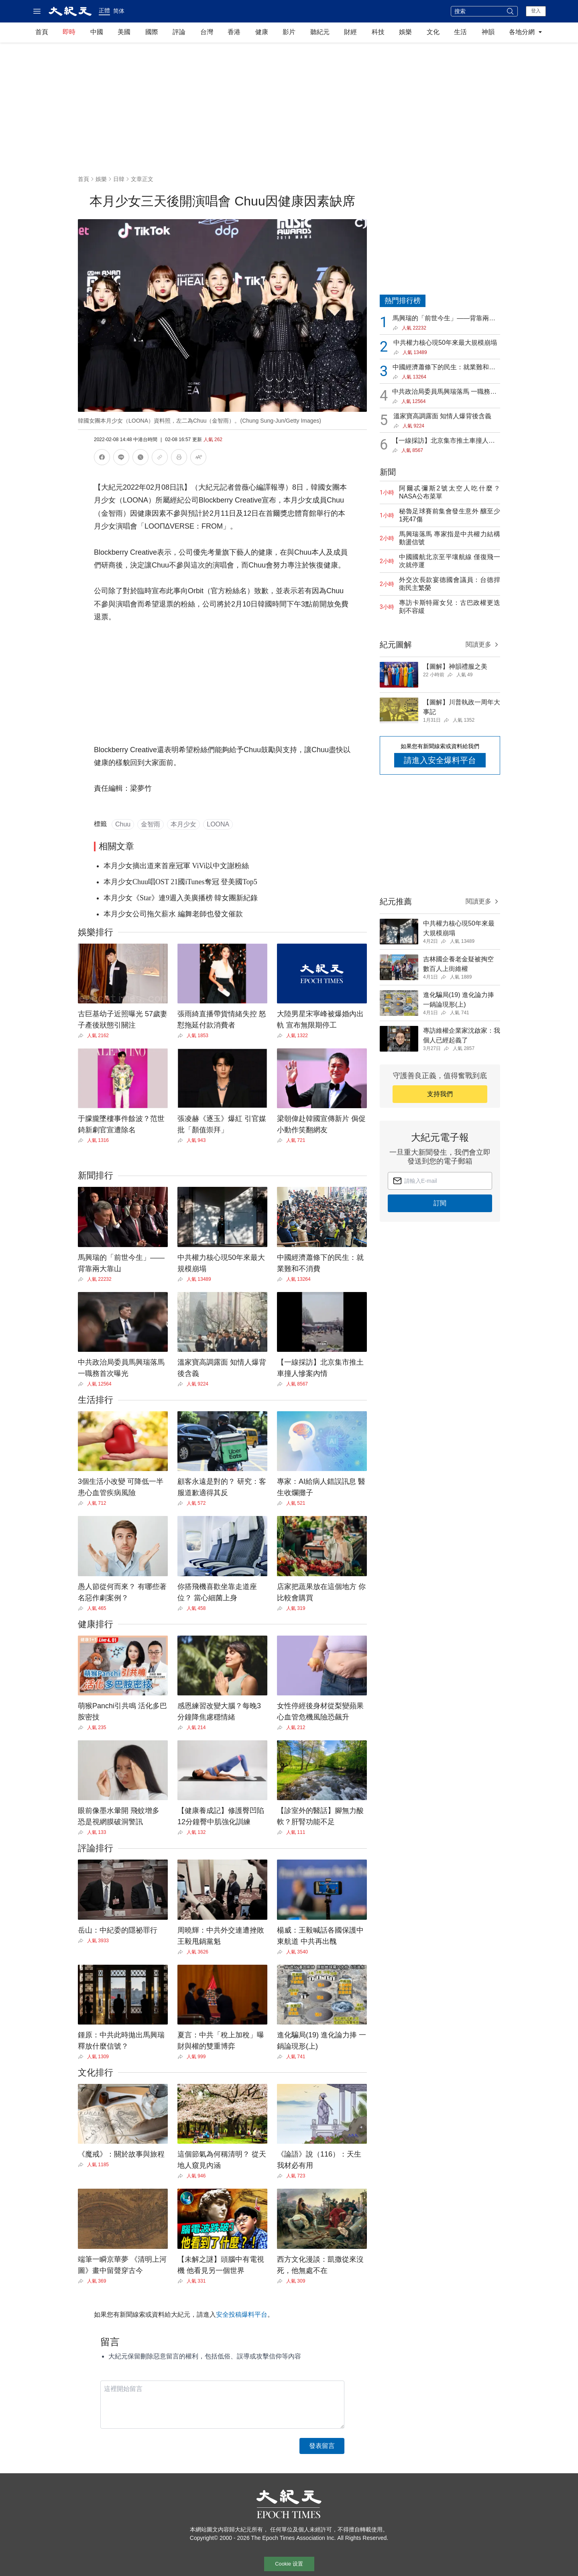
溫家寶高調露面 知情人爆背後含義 (442, 416)
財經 (350, 31)
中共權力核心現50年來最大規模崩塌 (445, 342)
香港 (234, 31)
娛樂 (405, 31)
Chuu (122, 824)
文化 (433, 31)
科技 (378, 31)
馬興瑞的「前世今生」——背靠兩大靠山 (444, 319)
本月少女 (183, 824)
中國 (96, 31)
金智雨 (150, 824)
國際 (151, 31)
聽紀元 (320, 31)
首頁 (41, 31)
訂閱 (440, 1203)
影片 (289, 31)
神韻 (488, 31)
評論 (179, 31)
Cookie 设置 (289, 2564)
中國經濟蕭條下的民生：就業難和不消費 (444, 368)
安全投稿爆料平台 (241, 2314)
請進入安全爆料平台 (440, 760)
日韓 (118, 179)
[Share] (82, 1035)
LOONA (218, 824)
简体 (118, 11)
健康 (261, 31)
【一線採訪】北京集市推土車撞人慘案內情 (443, 441)
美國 (124, 31)
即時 (69, 31)
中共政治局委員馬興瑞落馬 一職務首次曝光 (444, 392)
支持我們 (440, 1094)
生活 (460, 31)
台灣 (206, 31)
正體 (104, 10)
